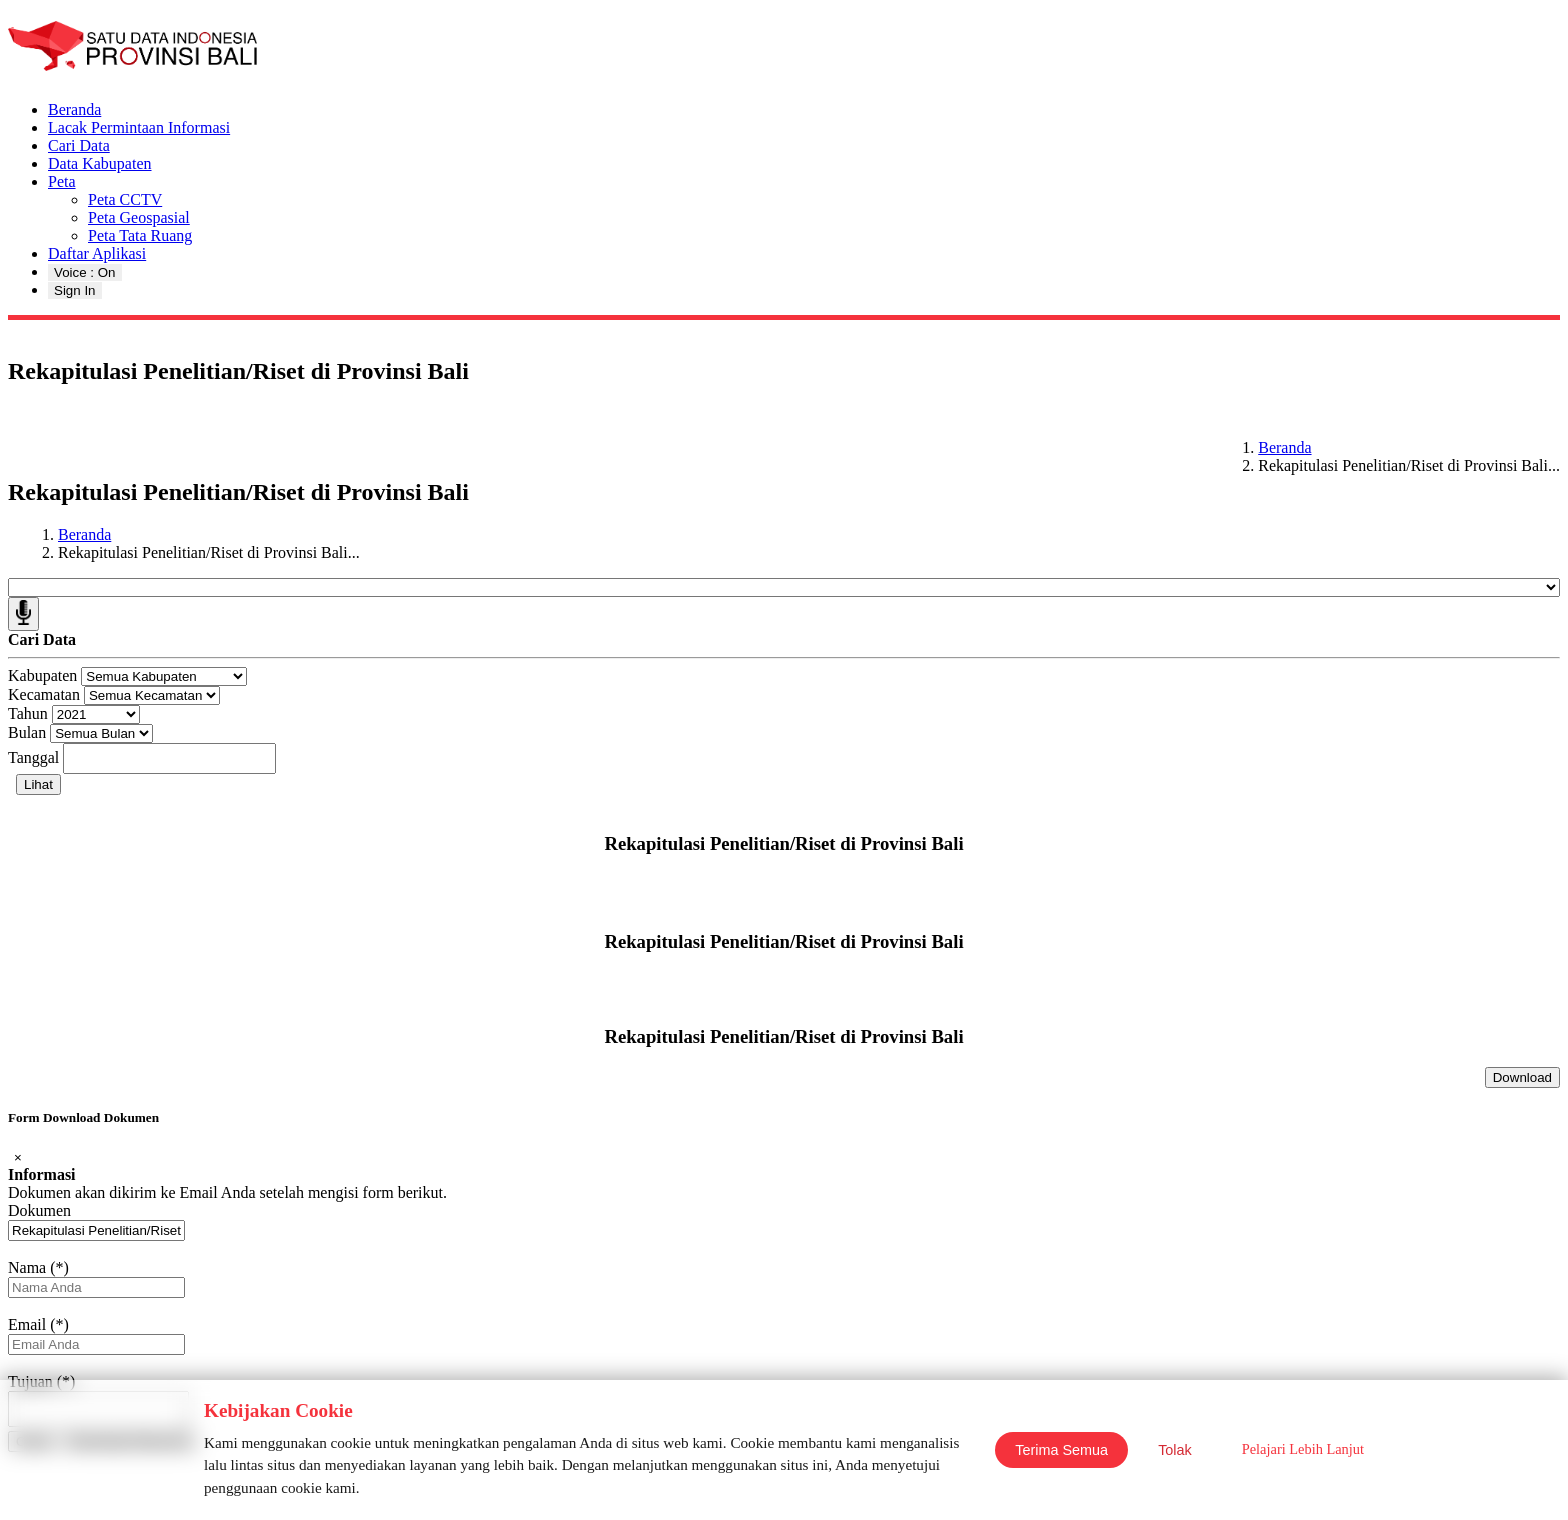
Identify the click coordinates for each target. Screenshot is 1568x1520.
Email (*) (38, 1324)
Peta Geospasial (139, 217)
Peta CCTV (125, 199)
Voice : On (85, 272)
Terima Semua (1061, 1450)
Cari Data (79, 145)
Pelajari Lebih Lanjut (1303, 1449)
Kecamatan (44, 694)
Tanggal (33, 757)
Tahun (28, 713)
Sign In (75, 290)
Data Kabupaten (100, 163)
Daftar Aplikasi (97, 253)
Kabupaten (42, 675)
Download (1522, 1077)
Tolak (1175, 1450)
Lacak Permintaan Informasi (139, 127)
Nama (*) (38, 1267)
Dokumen (39, 1210)
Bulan (27, 732)
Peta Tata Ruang (140, 235)
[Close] (18, 1157)
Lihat (38, 784)
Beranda (74, 109)
